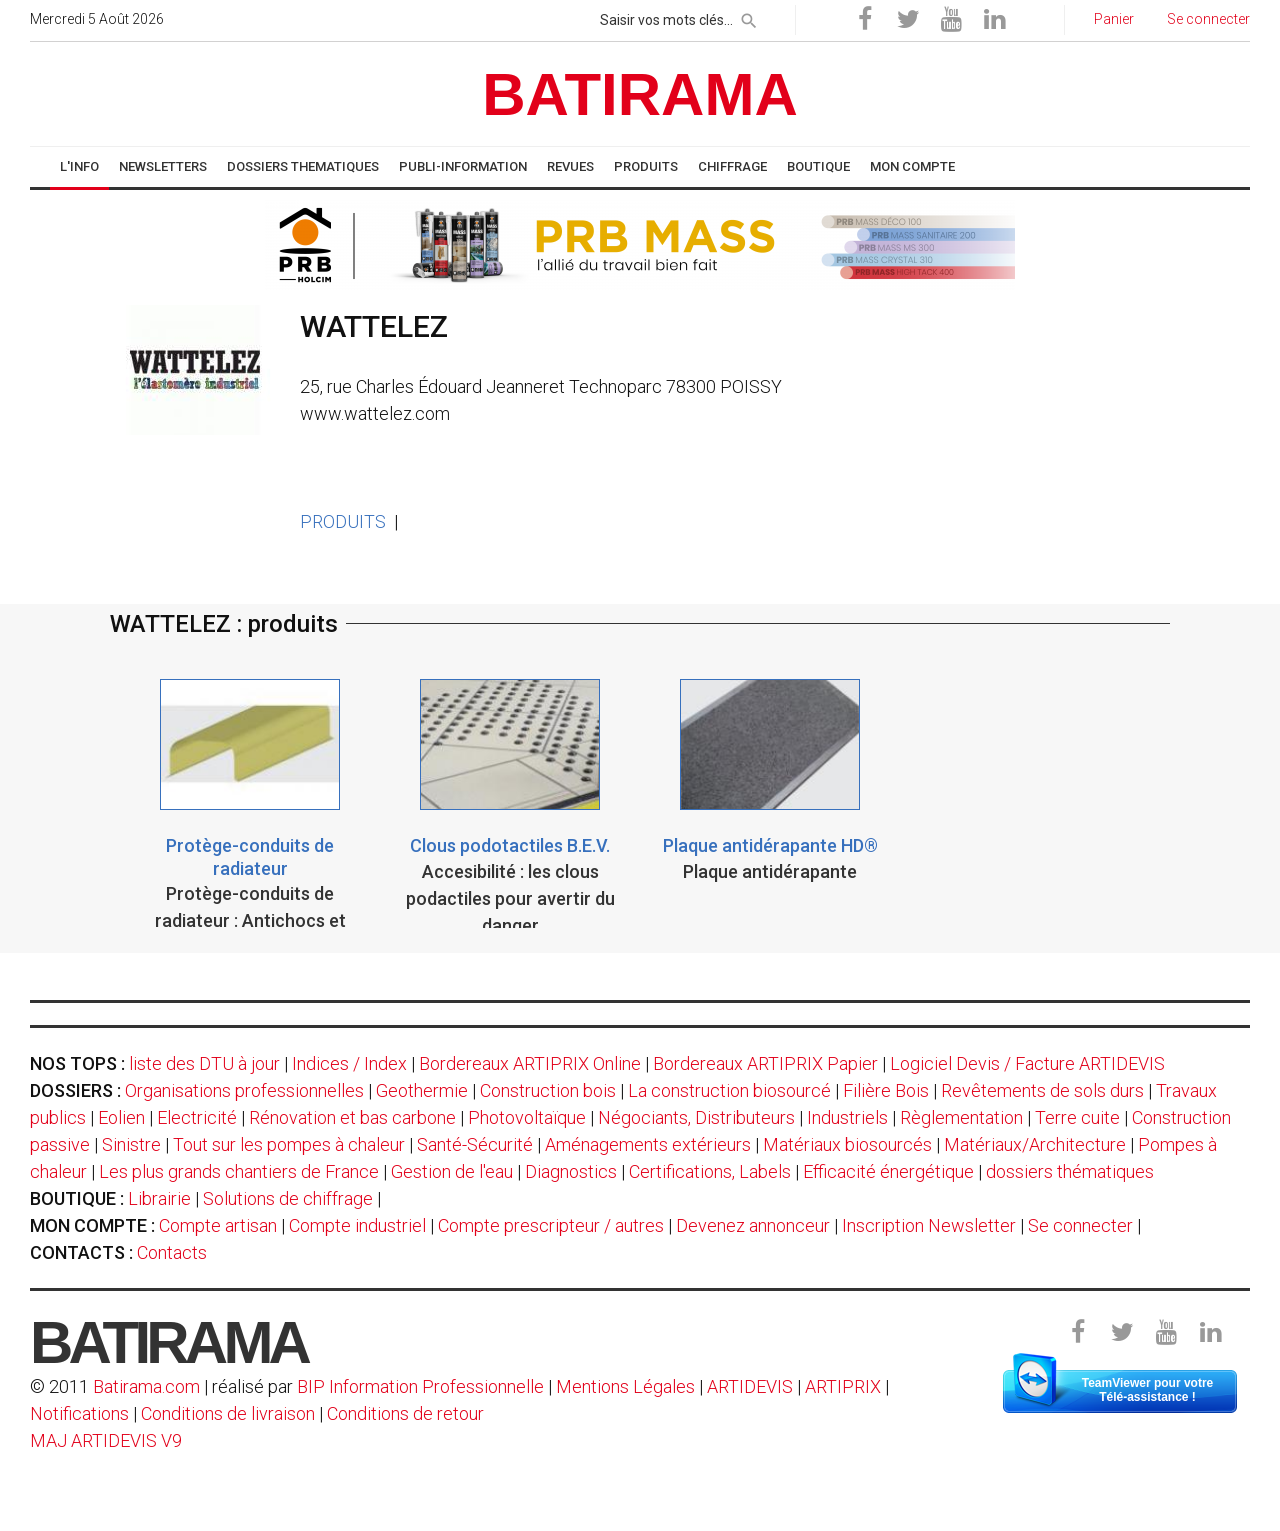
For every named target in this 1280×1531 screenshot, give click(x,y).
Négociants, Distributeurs (696, 1117)
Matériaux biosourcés (847, 1144)
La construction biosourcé (729, 1090)
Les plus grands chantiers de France (239, 1171)
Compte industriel (357, 1225)
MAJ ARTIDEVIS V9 (106, 1440)
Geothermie (422, 1090)
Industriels (847, 1117)
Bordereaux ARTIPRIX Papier (765, 1063)
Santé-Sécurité (475, 1144)
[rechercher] (749, 17)
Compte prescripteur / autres (551, 1225)
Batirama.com (146, 1386)
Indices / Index (349, 1063)
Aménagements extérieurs (648, 1144)
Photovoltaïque (527, 1117)
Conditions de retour (405, 1413)
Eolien (121, 1117)
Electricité (197, 1117)
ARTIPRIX (843, 1386)
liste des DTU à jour (204, 1063)
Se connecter (1080, 1225)
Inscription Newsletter (929, 1225)
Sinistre (131, 1144)
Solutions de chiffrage (288, 1198)
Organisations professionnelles (244, 1090)
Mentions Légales (625, 1386)
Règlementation (961, 1117)
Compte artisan (218, 1225)
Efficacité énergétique (888, 1171)
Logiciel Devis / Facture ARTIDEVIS (1027, 1063)
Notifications (81, 1413)
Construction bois (548, 1090)
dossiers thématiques (1070, 1171)
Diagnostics (571, 1171)
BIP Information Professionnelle (420, 1386)
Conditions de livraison (228, 1413)
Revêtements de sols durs (1042, 1090)
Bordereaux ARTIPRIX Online (530, 1063)
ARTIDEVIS (750, 1386)
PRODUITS (343, 521)
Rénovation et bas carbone (352, 1117)
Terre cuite (1077, 1117)
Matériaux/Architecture (1035, 1144)
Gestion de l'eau (452, 1171)
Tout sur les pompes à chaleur (289, 1144)
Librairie (159, 1198)
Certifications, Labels (710, 1171)
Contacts (172, 1252)
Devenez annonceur (753, 1225)
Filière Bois (886, 1090)
